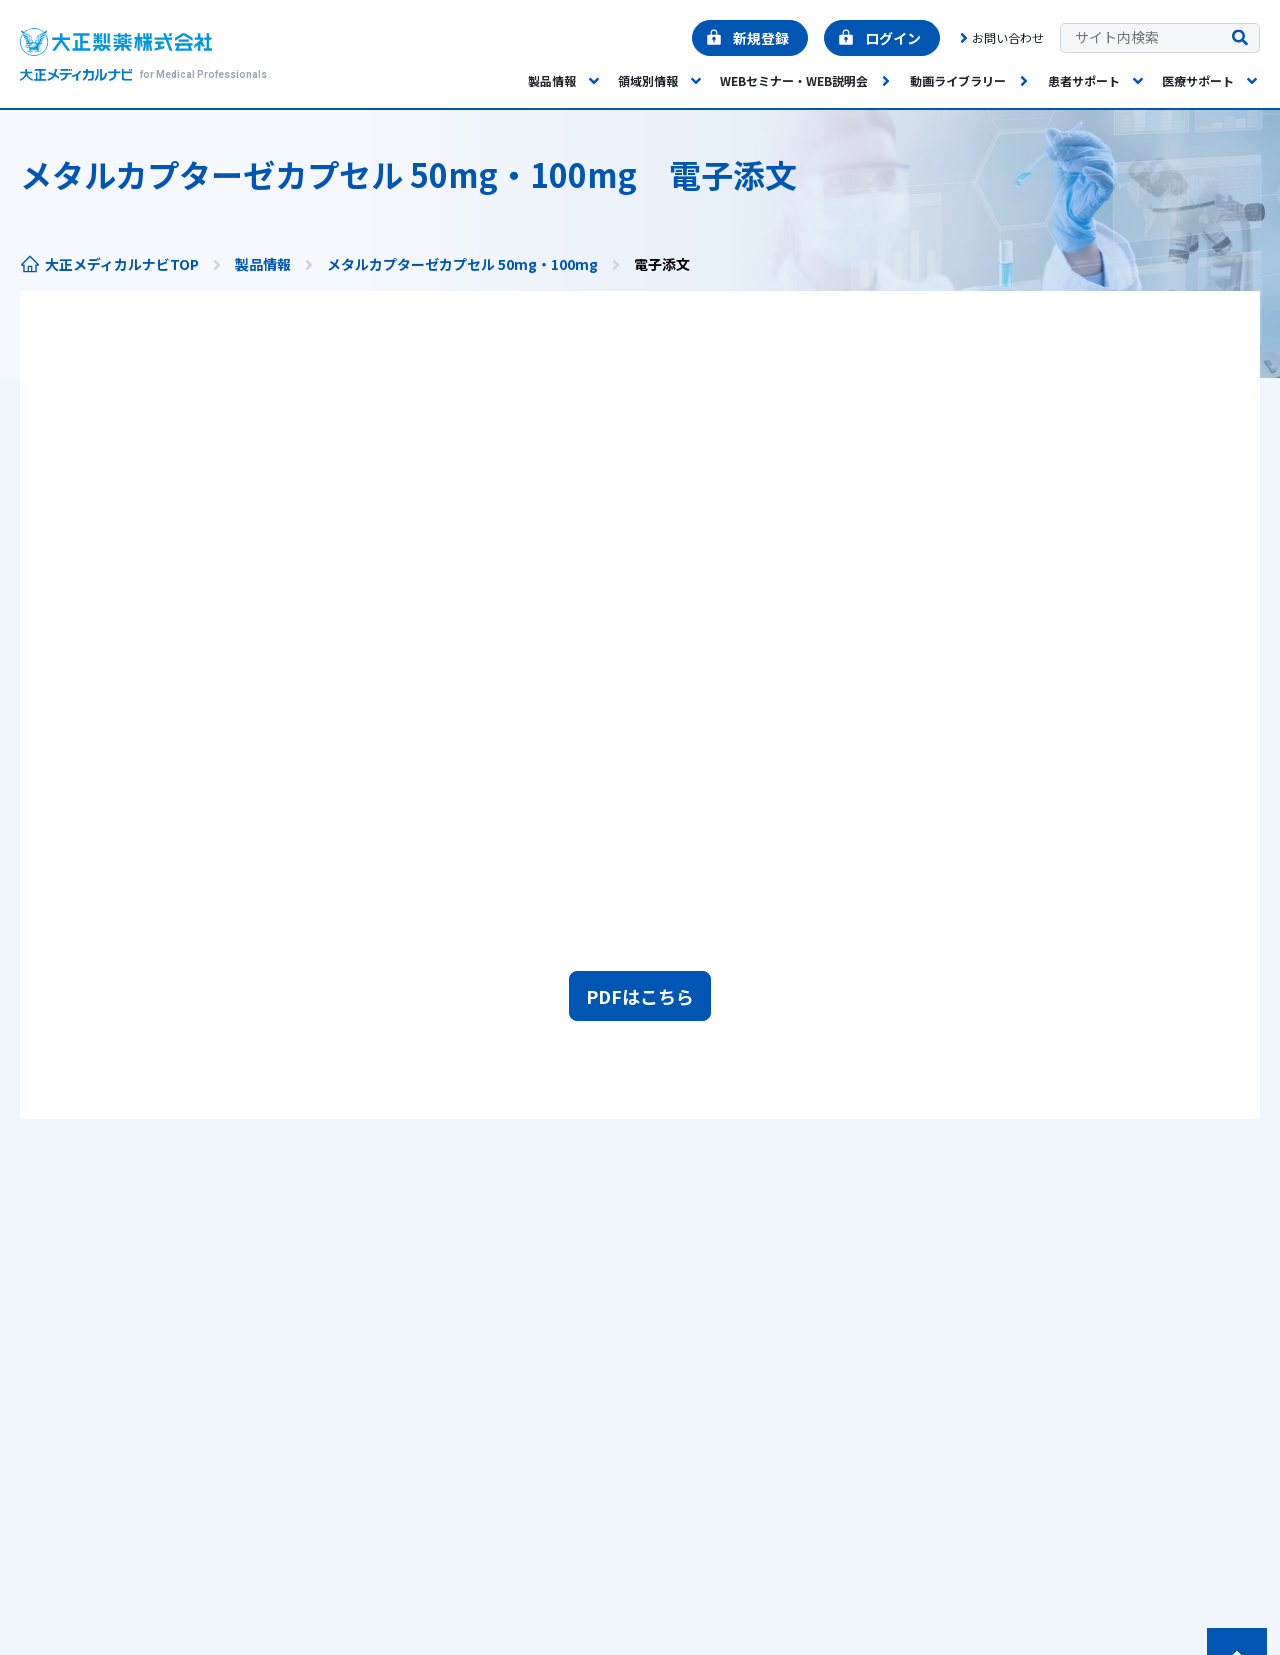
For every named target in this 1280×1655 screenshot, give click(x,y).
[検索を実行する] (1240, 38)
